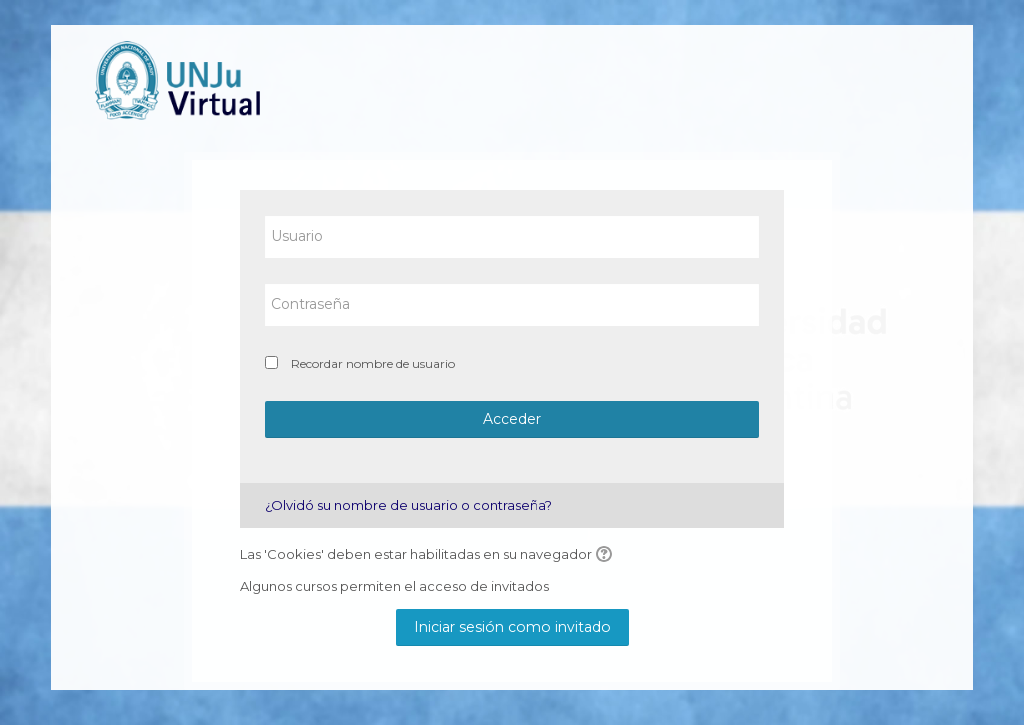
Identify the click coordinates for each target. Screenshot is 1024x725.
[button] (607, 555)
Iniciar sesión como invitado (512, 627)
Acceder (512, 419)
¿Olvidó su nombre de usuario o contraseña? (408, 505)
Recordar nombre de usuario (373, 363)
